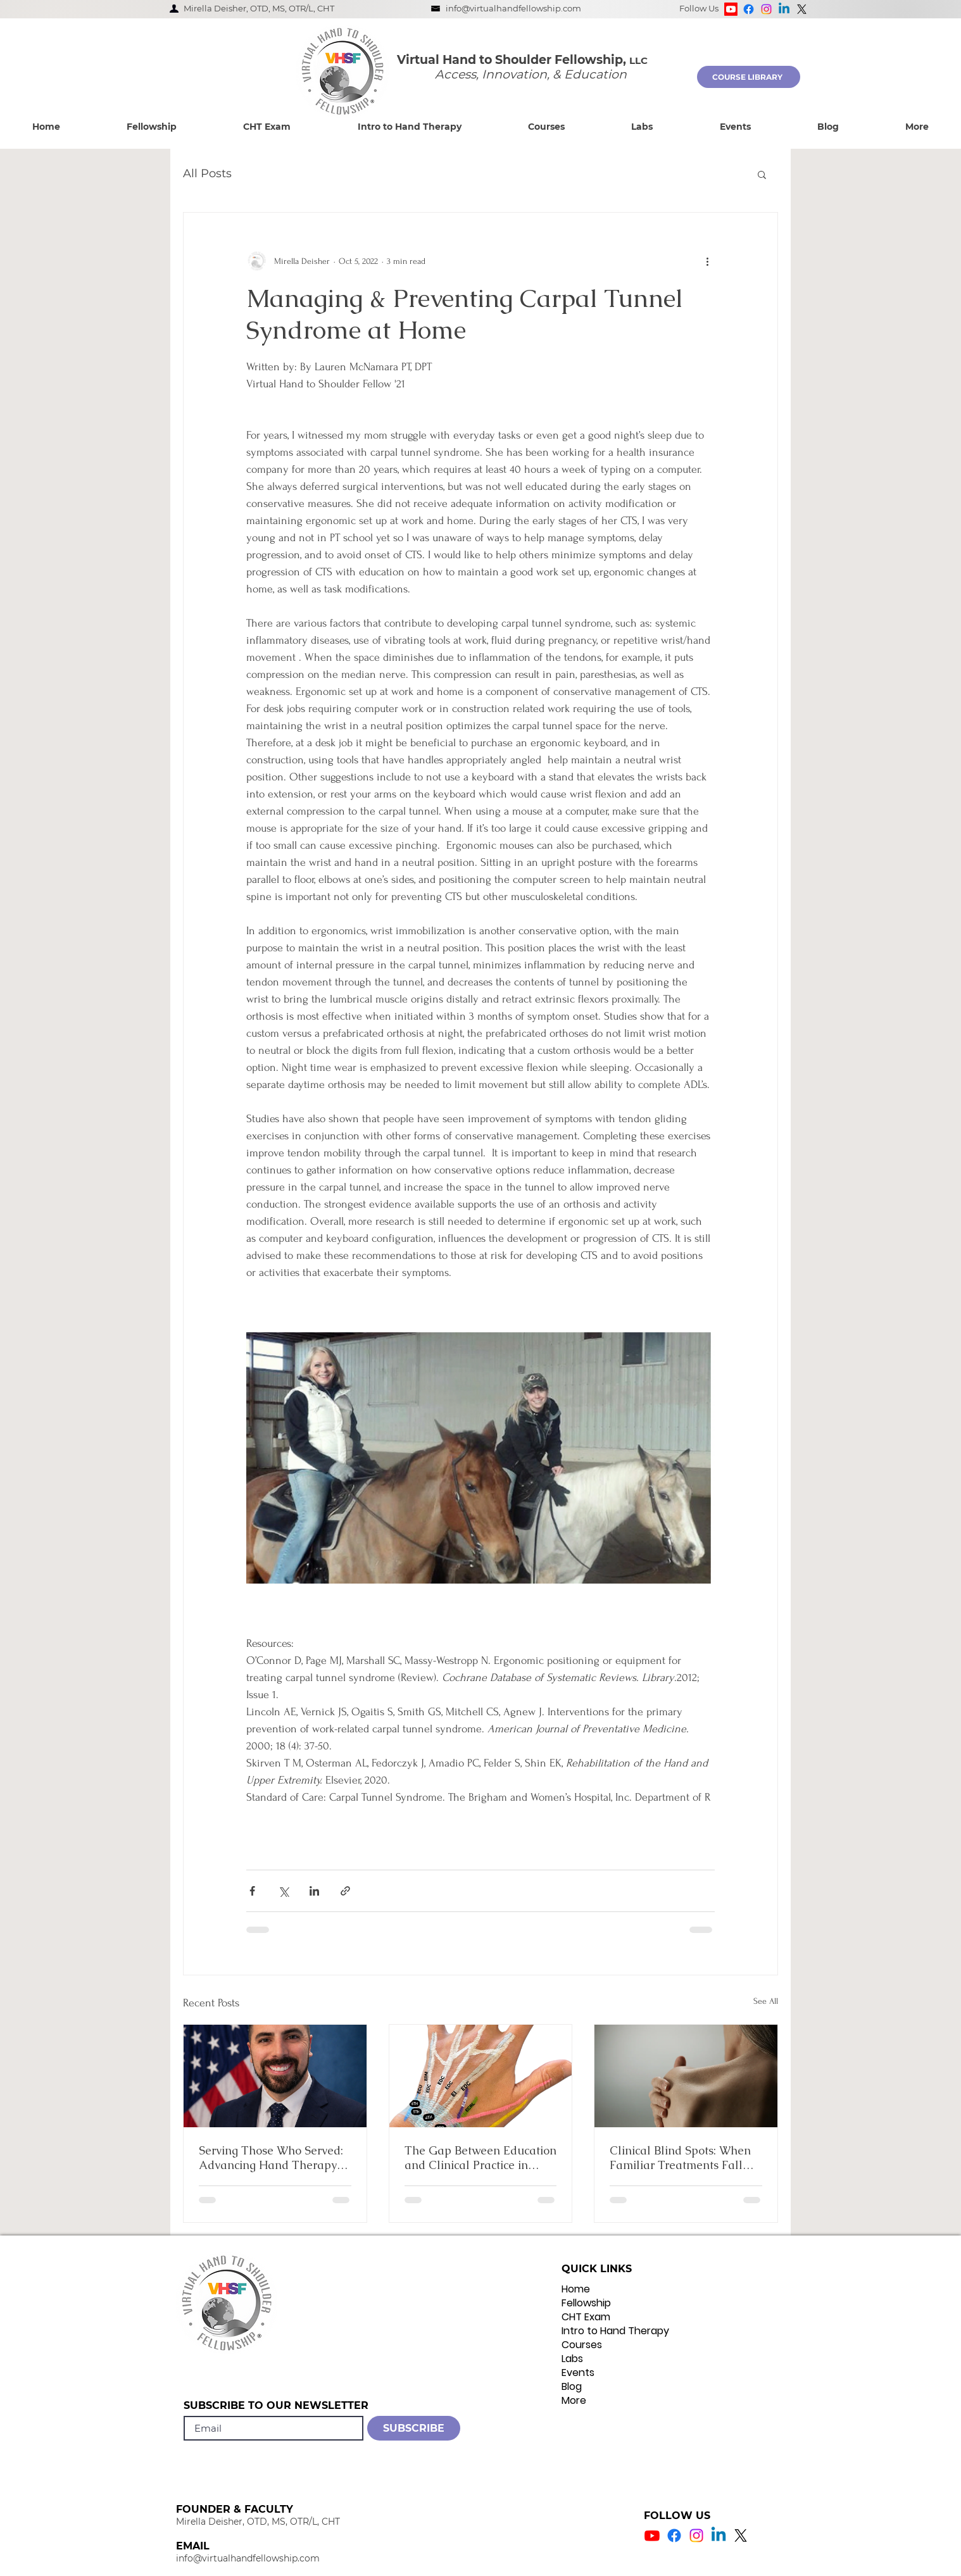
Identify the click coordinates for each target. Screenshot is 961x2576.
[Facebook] (748, 9)
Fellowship (586, 2303)
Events (578, 2373)
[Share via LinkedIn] (314, 1891)
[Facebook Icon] (674, 2535)
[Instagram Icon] (696, 2535)
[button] (151, 127)
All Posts (207, 173)
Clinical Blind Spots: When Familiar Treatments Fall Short (680, 2157)
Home (576, 2289)
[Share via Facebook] (252, 1891)
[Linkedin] (784, 9)
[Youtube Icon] (652, 2535)
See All (765, 2001)
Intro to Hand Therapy (615, 2331)
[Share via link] (345, 1891)
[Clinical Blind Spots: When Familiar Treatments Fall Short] (685, 2076)
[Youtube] (731, 9)
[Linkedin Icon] (718, 2535)
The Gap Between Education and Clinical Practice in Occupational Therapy (480, 2157)
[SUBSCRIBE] (413, 2428)
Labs (572, 2359)
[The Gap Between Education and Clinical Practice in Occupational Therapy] (480, 2076)
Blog (572, 2387)
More (574, 2401)
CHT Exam (586, 2317)
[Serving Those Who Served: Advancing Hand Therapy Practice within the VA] (275, 2076)
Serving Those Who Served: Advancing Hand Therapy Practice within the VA (271, 2157)
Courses (582, 2345)
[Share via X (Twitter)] (283, 1891)
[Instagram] (766, 9)
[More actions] (707, 260)
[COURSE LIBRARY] (748, 77)
